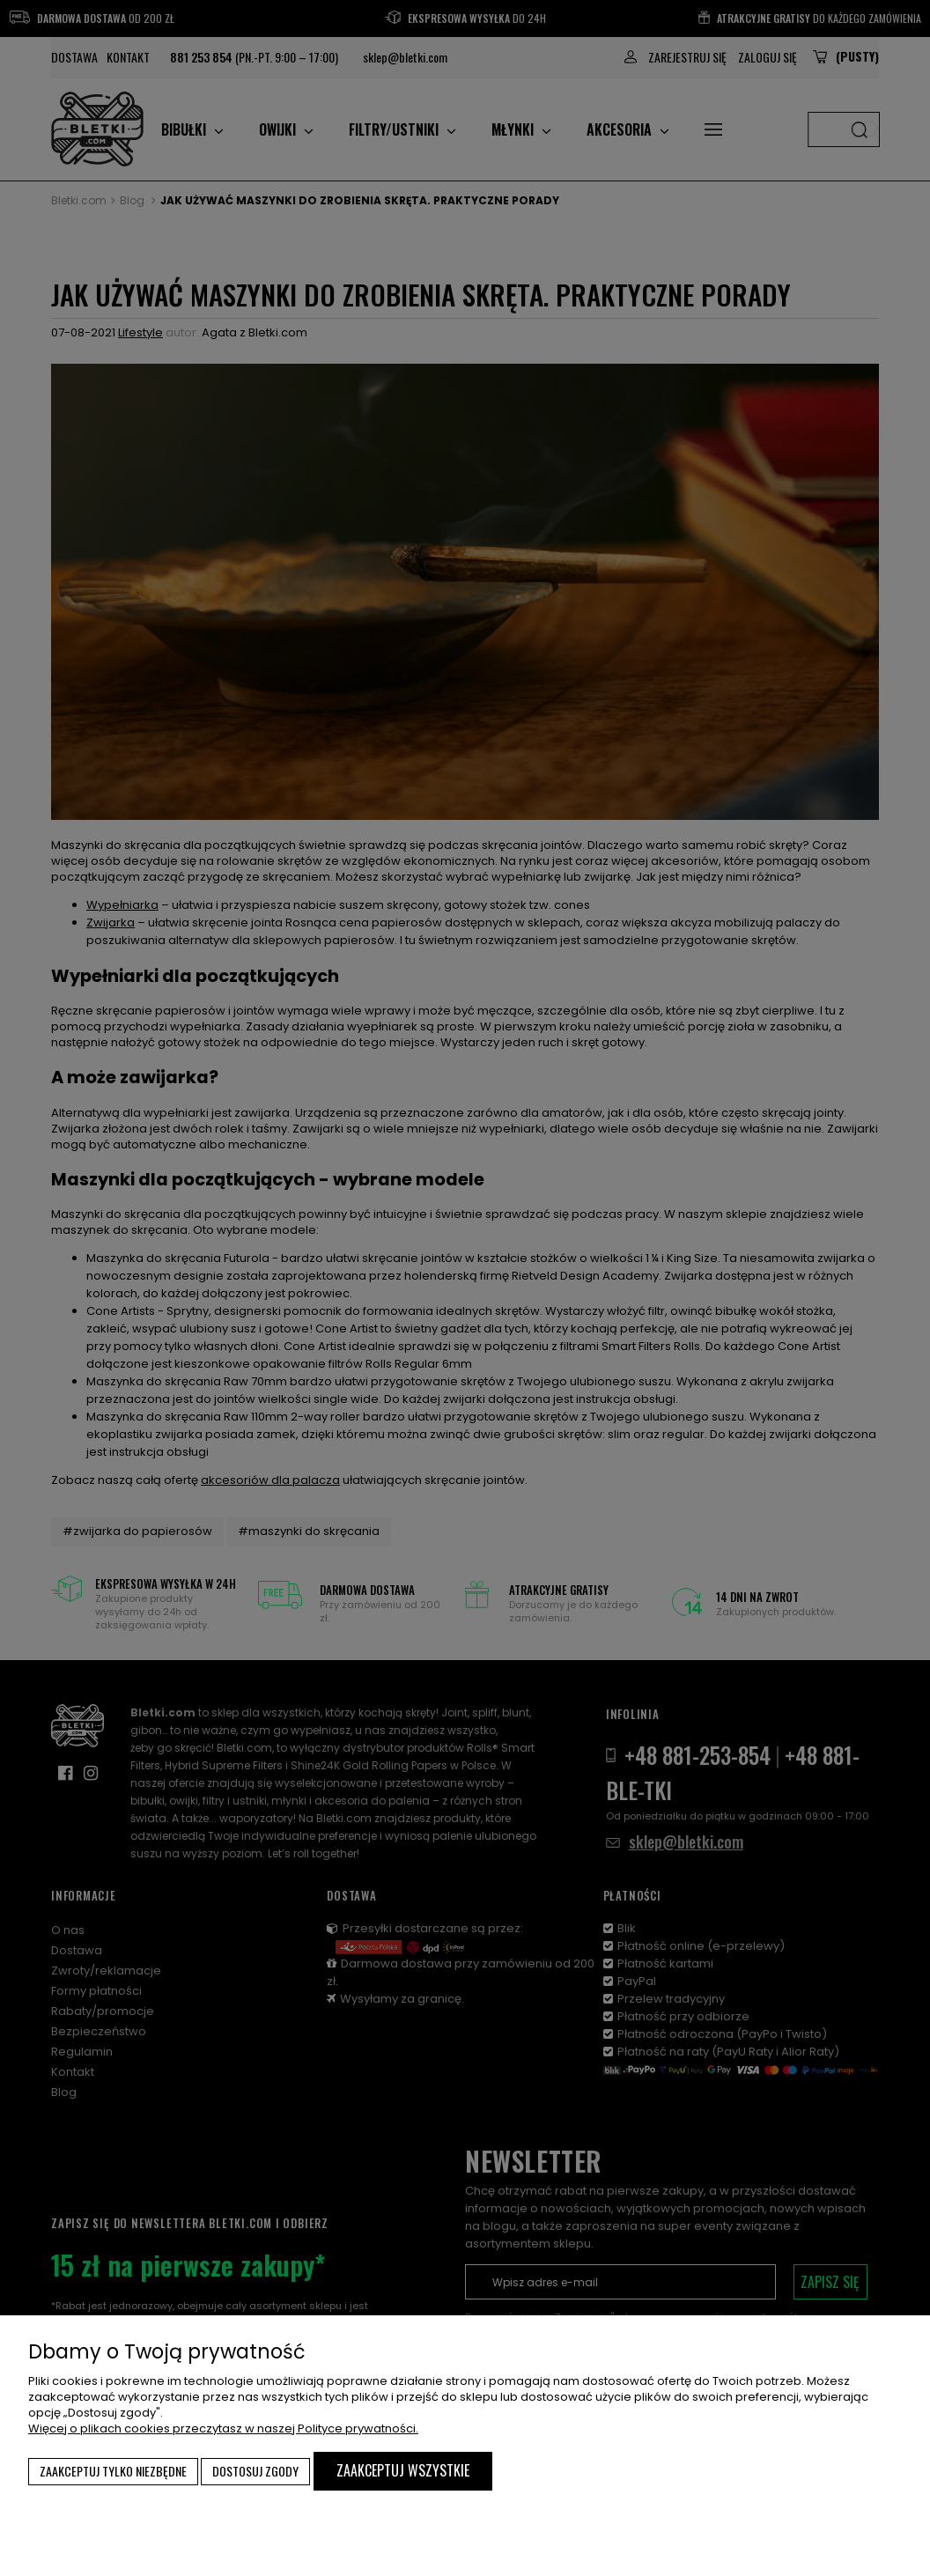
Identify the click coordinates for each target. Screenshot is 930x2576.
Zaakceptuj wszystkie (402, 2470)
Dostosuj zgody (255, 2471)
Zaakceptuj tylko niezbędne (113, 2471)
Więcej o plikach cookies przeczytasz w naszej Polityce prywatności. (223, 2428)
